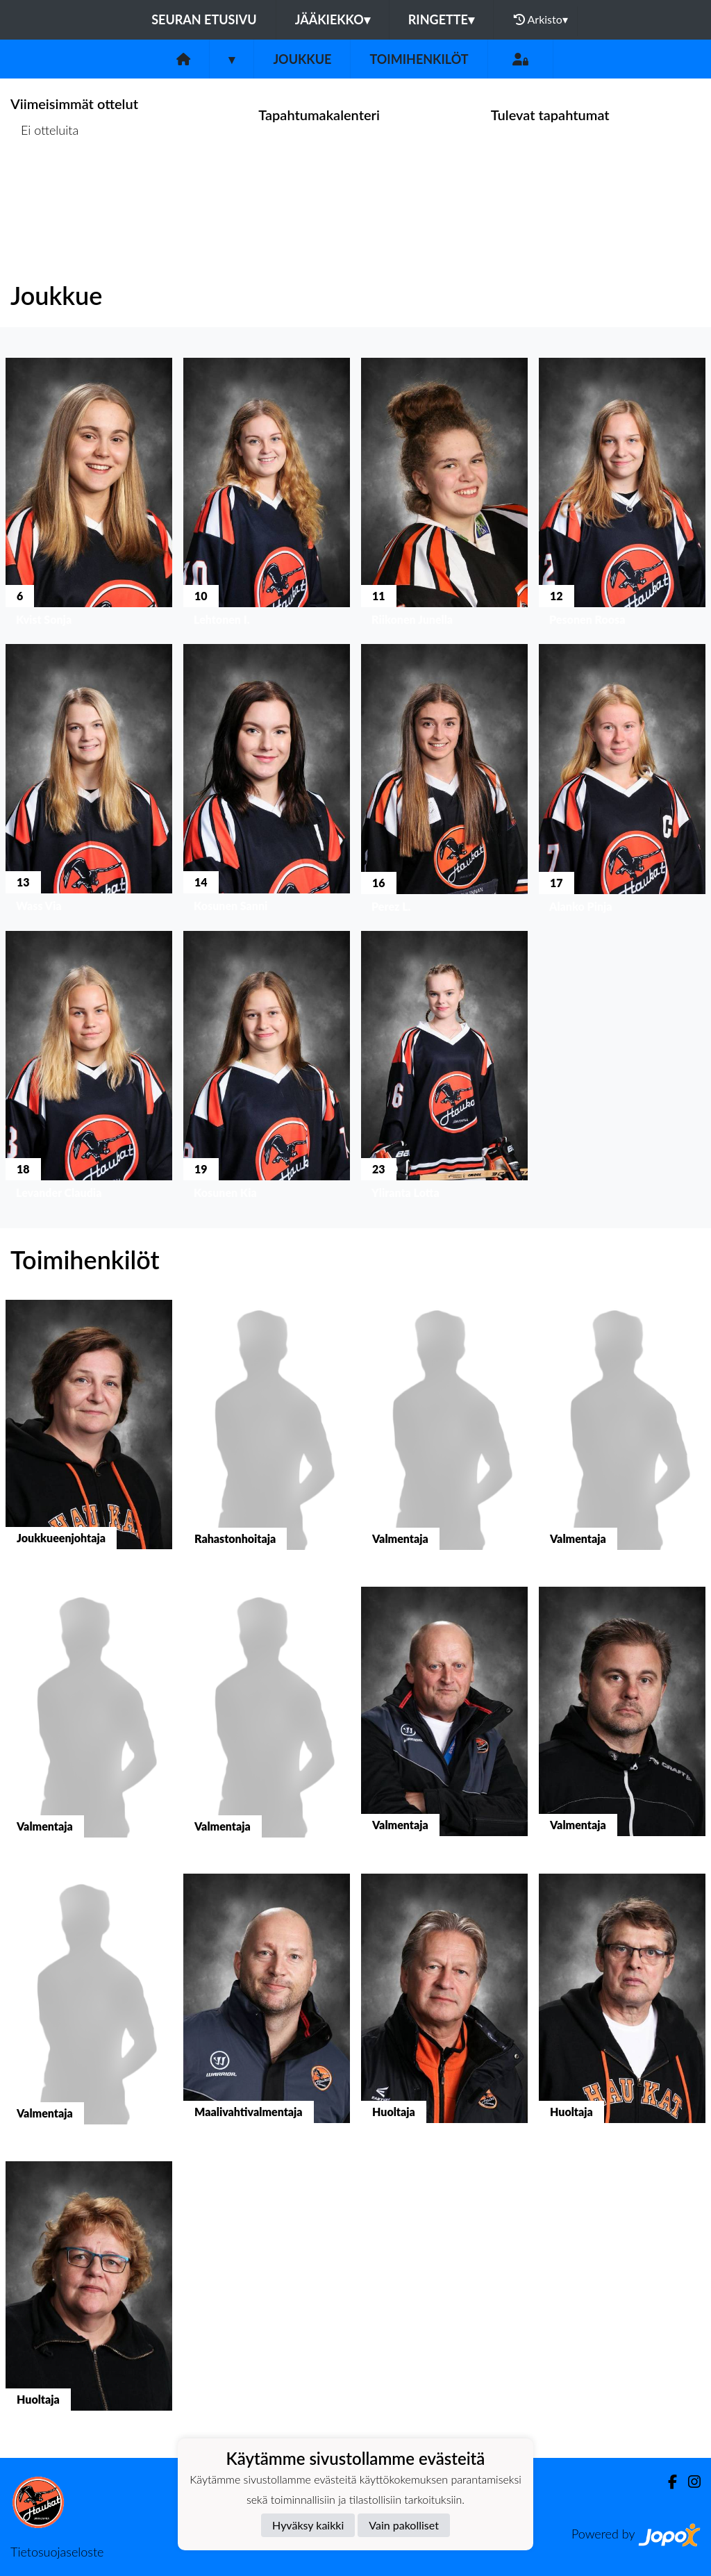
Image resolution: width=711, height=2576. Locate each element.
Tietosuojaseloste (56, 2551)
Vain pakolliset (404, 2525)
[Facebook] (667, 2482)
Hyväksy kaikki (308, 2525)
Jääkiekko (332, 19)
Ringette (441, 19)
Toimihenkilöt (418, 59)
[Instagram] (689, 2482)
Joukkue (302, 59)
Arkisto (541, 19)
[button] (89, 495)
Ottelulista (44, 183)
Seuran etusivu (204, 19)
